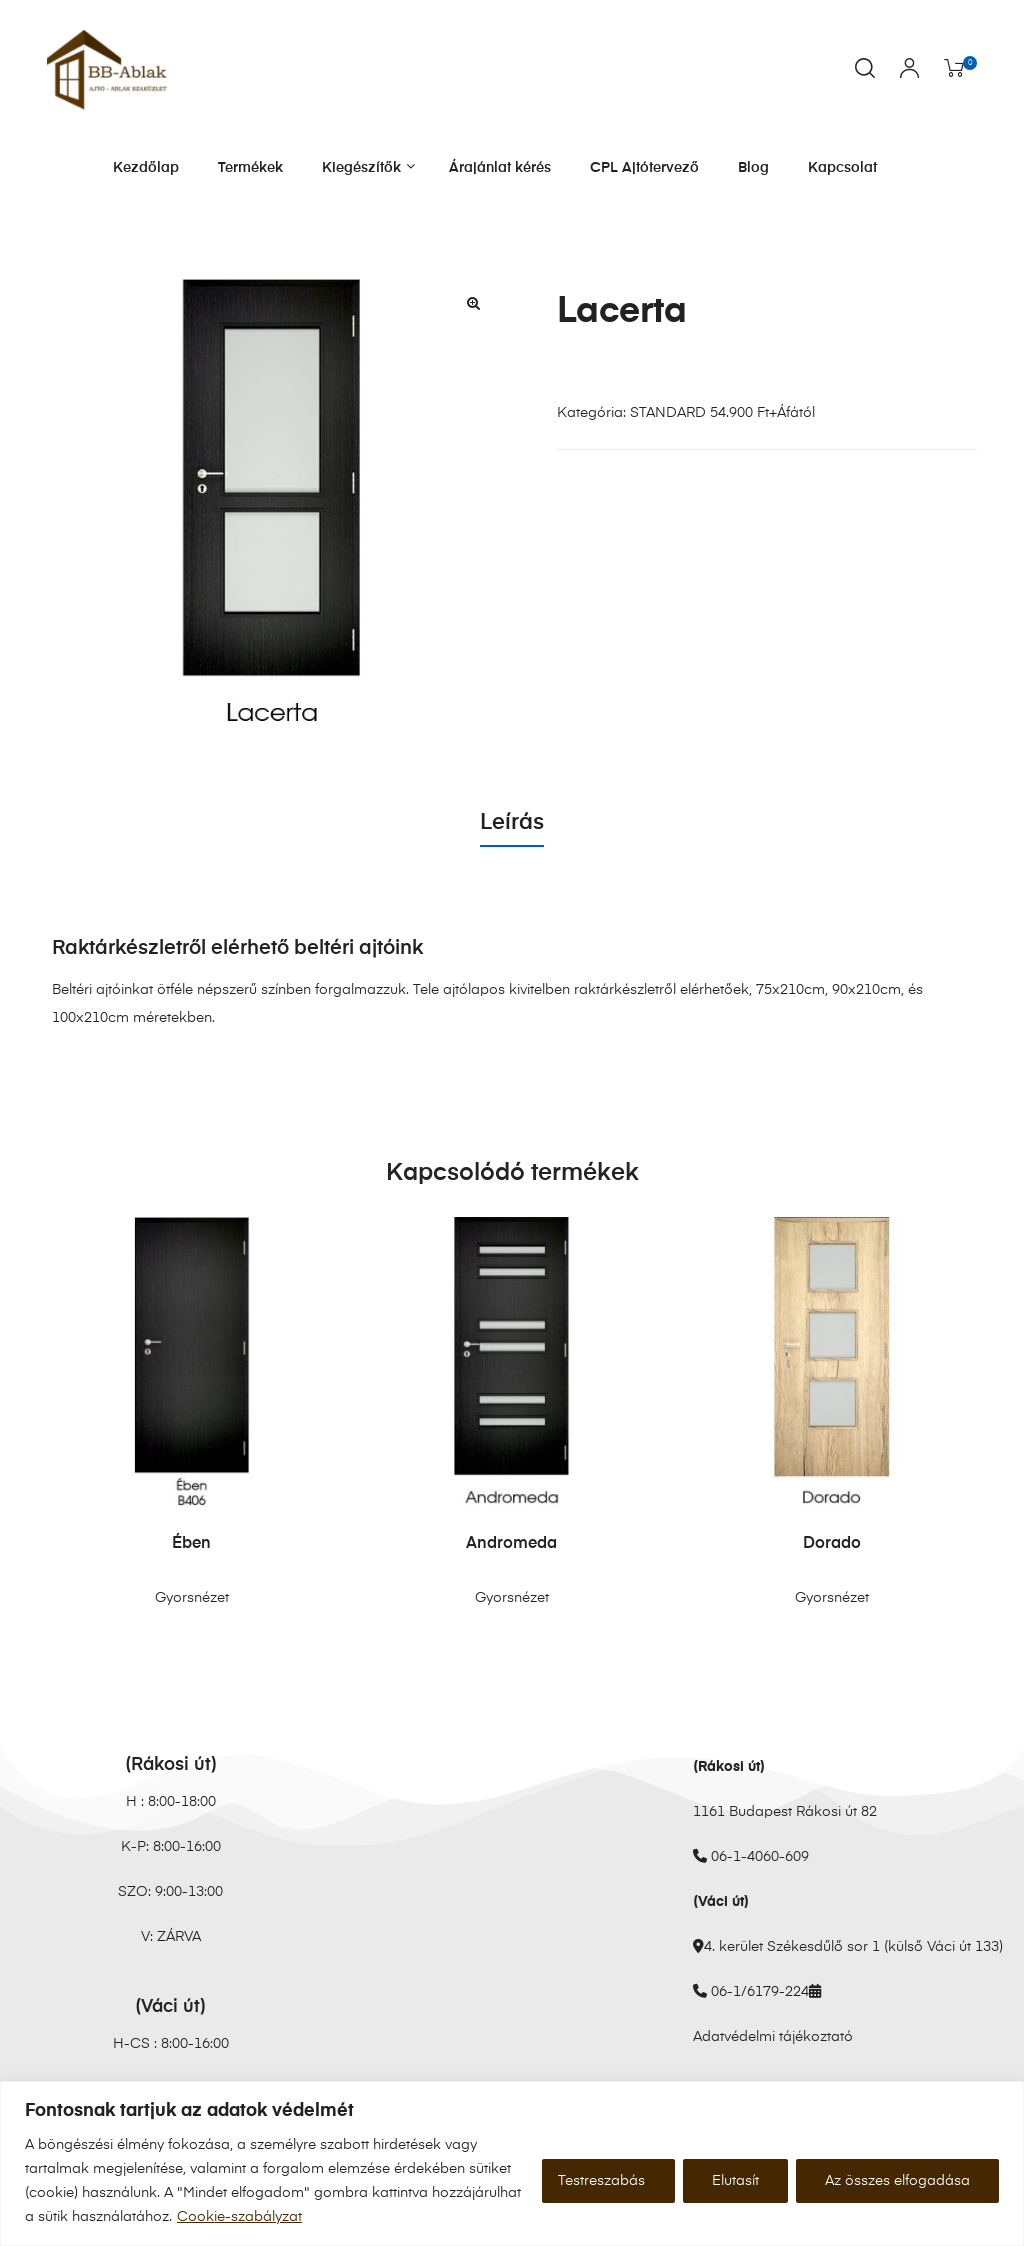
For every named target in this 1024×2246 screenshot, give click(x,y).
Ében (191, 1544)
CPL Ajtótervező (644, 168)
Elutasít (735, 2181)
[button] (473, 303)
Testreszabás (601, 2181)
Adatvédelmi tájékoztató (773, 2037)
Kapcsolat (842, 168)
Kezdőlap (146, 168)
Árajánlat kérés (500, 168)
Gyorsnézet (192, 1598)
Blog (753, 168)
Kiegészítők (366, 167)
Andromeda (511, 1544)
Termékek (250, 168)
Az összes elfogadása (897, 2181)
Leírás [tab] (512, 823)
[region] (512, 2163)
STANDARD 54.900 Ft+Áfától (722, 413)
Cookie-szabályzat (239, 2217)
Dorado (832, 1544)
